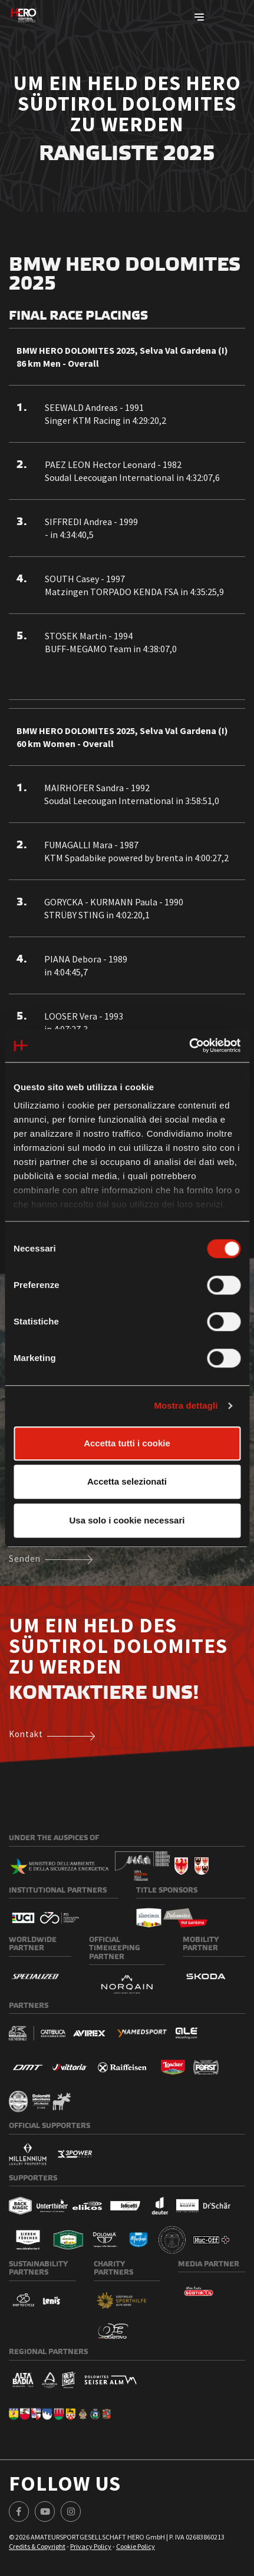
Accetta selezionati (127, 1481)
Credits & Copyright (37, 2546)
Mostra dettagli (185, 1405)
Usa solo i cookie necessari (127, 1520)
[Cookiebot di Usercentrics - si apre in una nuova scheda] (188, 1045)
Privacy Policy (90, 2546)
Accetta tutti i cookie (127, 1443)
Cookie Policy (135, 2546)
